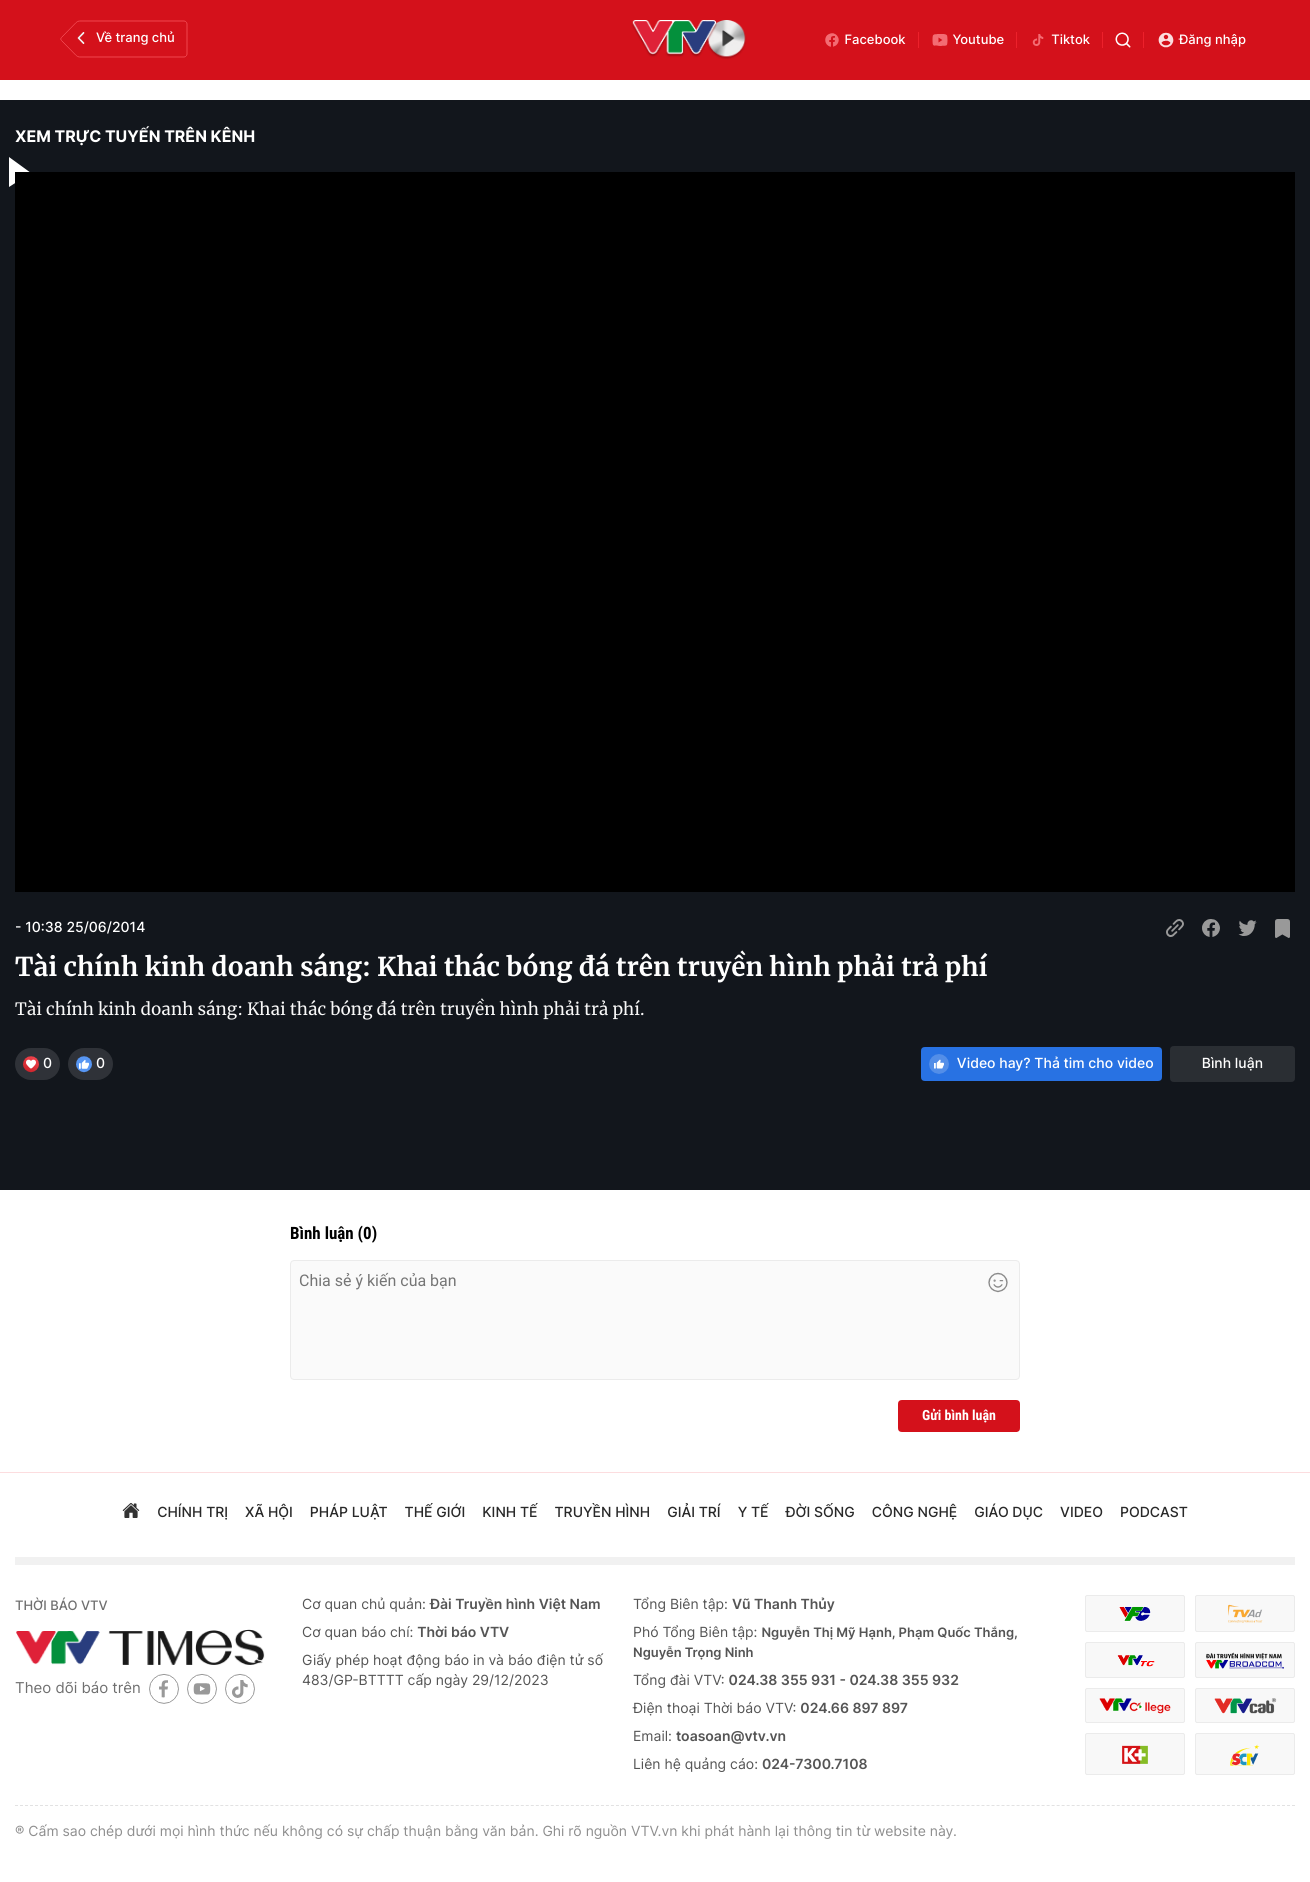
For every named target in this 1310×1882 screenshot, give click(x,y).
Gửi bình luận (959, 1416)
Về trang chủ (123, 38)
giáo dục (1008, 1512)
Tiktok (1059, 40)
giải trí (693, 1512)
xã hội (269, 1512)
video (1081, 1512)
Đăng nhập (1201, 40)
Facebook (864, 40)
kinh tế (509, 1512)
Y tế (753, 1512)
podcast (1154, 1512)
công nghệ (914, 1512)
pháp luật (349, 1512)
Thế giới (435, 1512)
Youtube (968, 40)
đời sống (820, 1512)
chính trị (192, 1512)
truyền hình (603, 1512)
